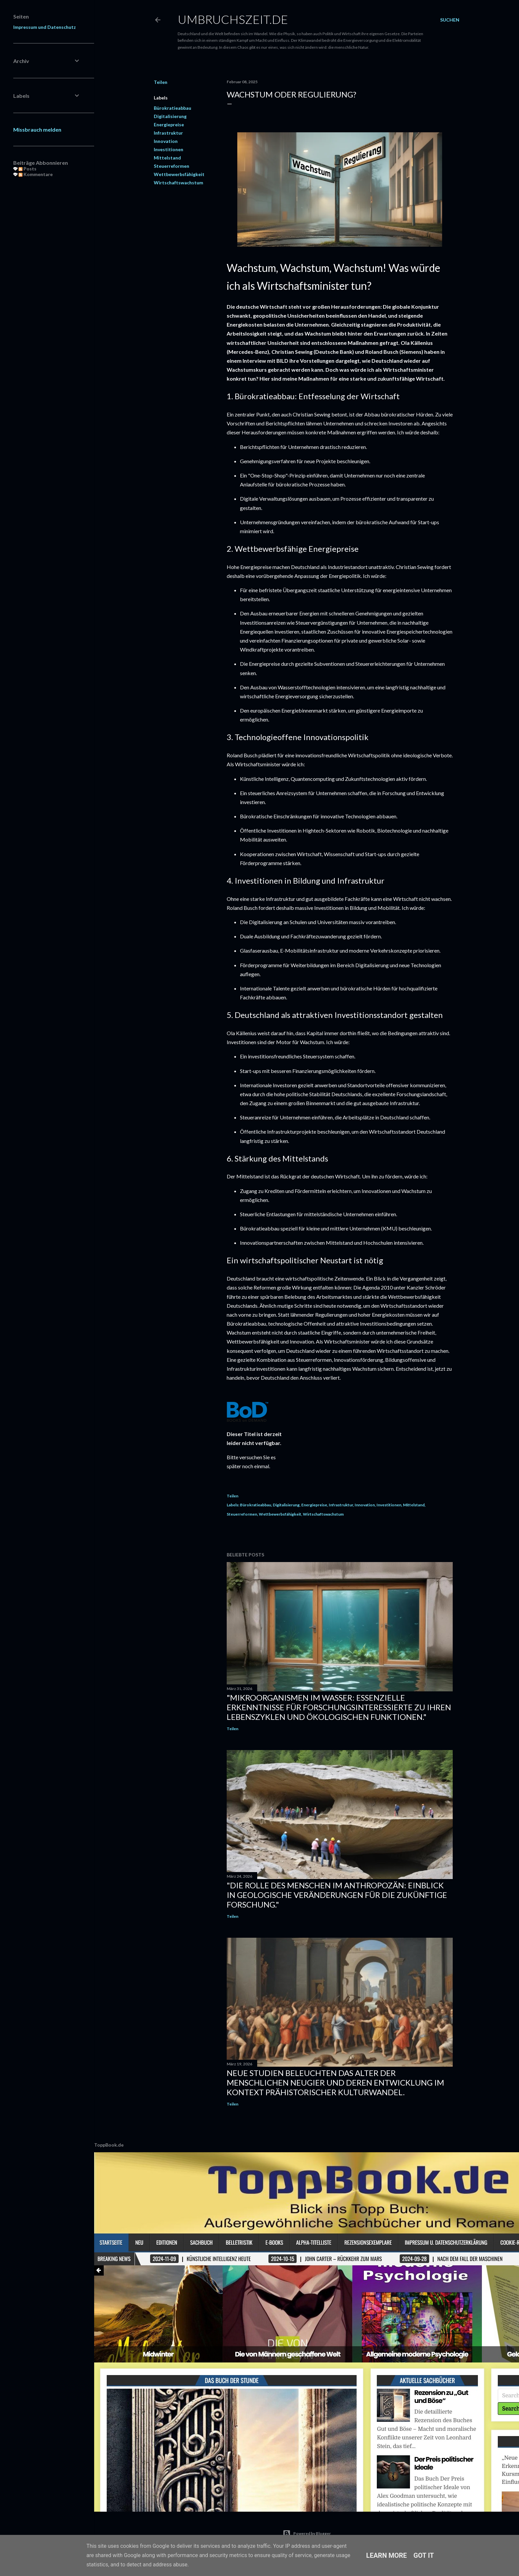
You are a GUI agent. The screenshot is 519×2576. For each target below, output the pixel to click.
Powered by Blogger (307, 2534)
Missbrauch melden (35, 129)
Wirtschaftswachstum (178, 182)
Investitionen (168, 149)
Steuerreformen (171, 166)
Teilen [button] (160, 82)
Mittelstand (167, 157)
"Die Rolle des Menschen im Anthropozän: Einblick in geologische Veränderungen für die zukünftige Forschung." (337, 1894)
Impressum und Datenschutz (42, 27)
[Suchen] (449, 20)
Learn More (386, 2555)
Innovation (166, 141)
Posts (25, 168)
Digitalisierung (170, 116)
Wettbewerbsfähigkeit (179, 174)
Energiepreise (169, 124)
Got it (424, 2555)
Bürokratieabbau (172, 108)
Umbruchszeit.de (233, 19)
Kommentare (33, 174)
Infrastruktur (168, 133)
